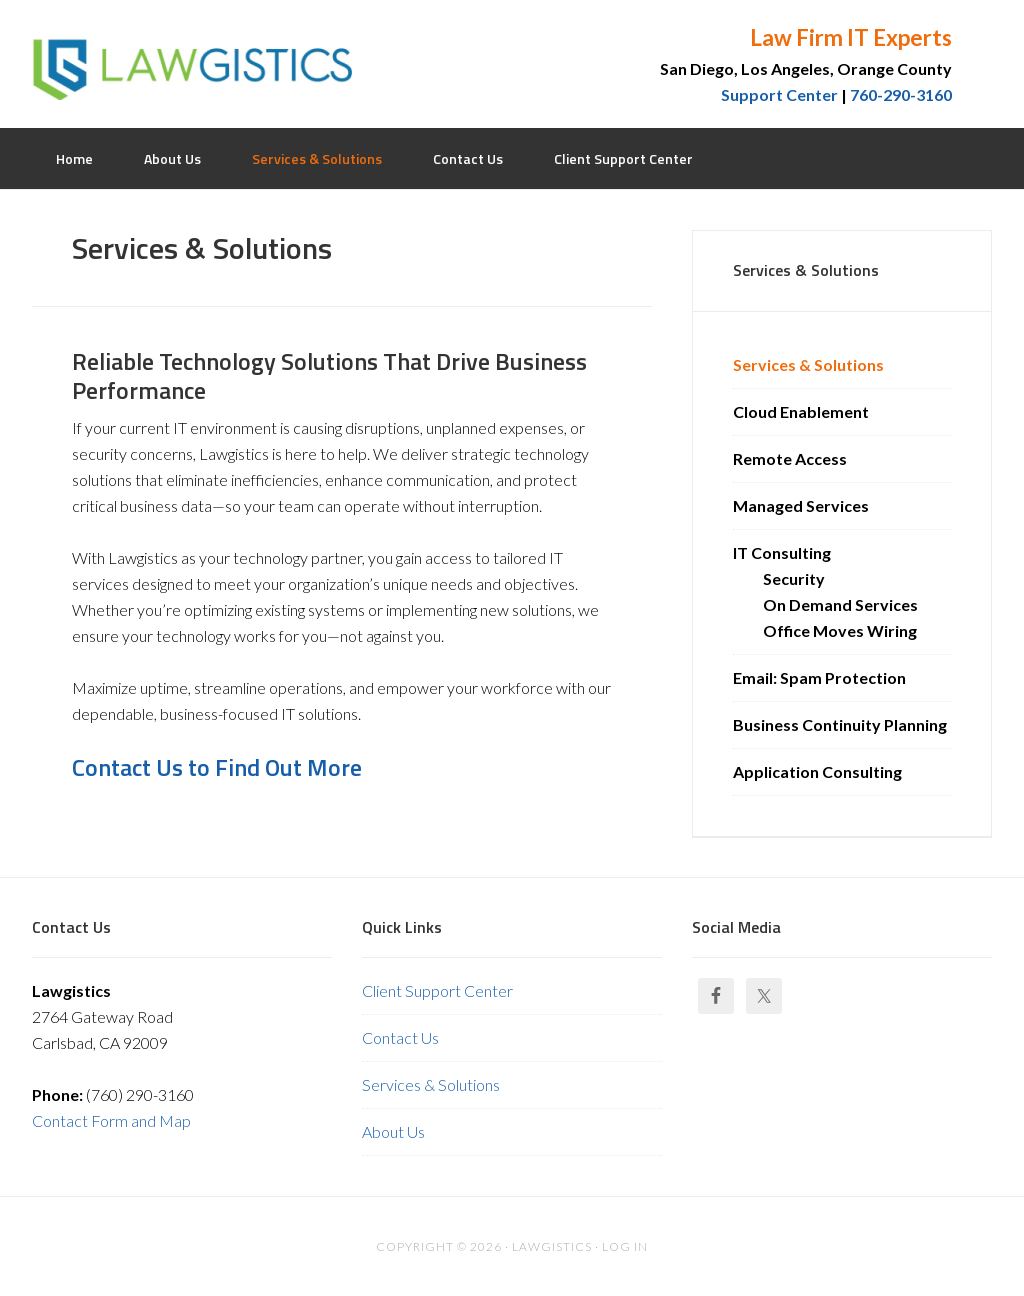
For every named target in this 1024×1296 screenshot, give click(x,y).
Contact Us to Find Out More (217, 767)
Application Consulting (817, 771)
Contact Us (400, 1037)
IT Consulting (782, 552)
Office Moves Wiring (840, 630)
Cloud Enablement (801, 411)
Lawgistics (192, 60)
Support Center (779, 94)
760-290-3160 (901, 94)
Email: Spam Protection (819, 677)
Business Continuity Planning (840, 724)
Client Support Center (437, 990)
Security (794, 578)
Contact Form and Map (111, 1120)
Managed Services (801, 505)
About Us (393, 1131)
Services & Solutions (808, 364)
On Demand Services (840, 604)
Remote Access (790, 458)
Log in (625, 1246)
